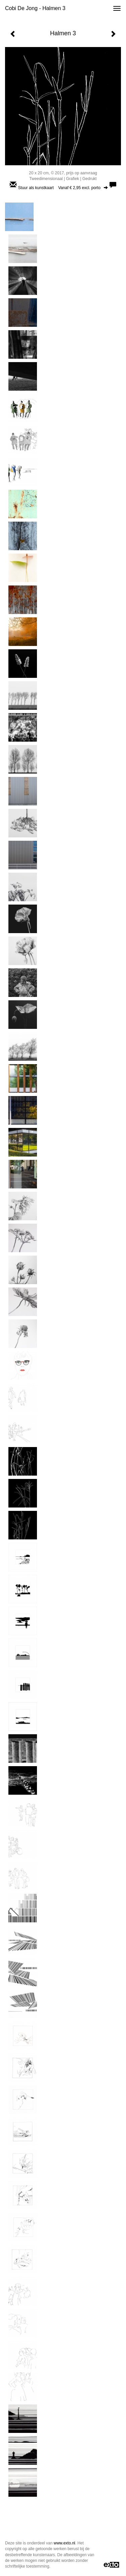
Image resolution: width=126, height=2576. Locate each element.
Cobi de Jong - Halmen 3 (35, 8)
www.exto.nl (64, 2543)
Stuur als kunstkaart (63, 187)
